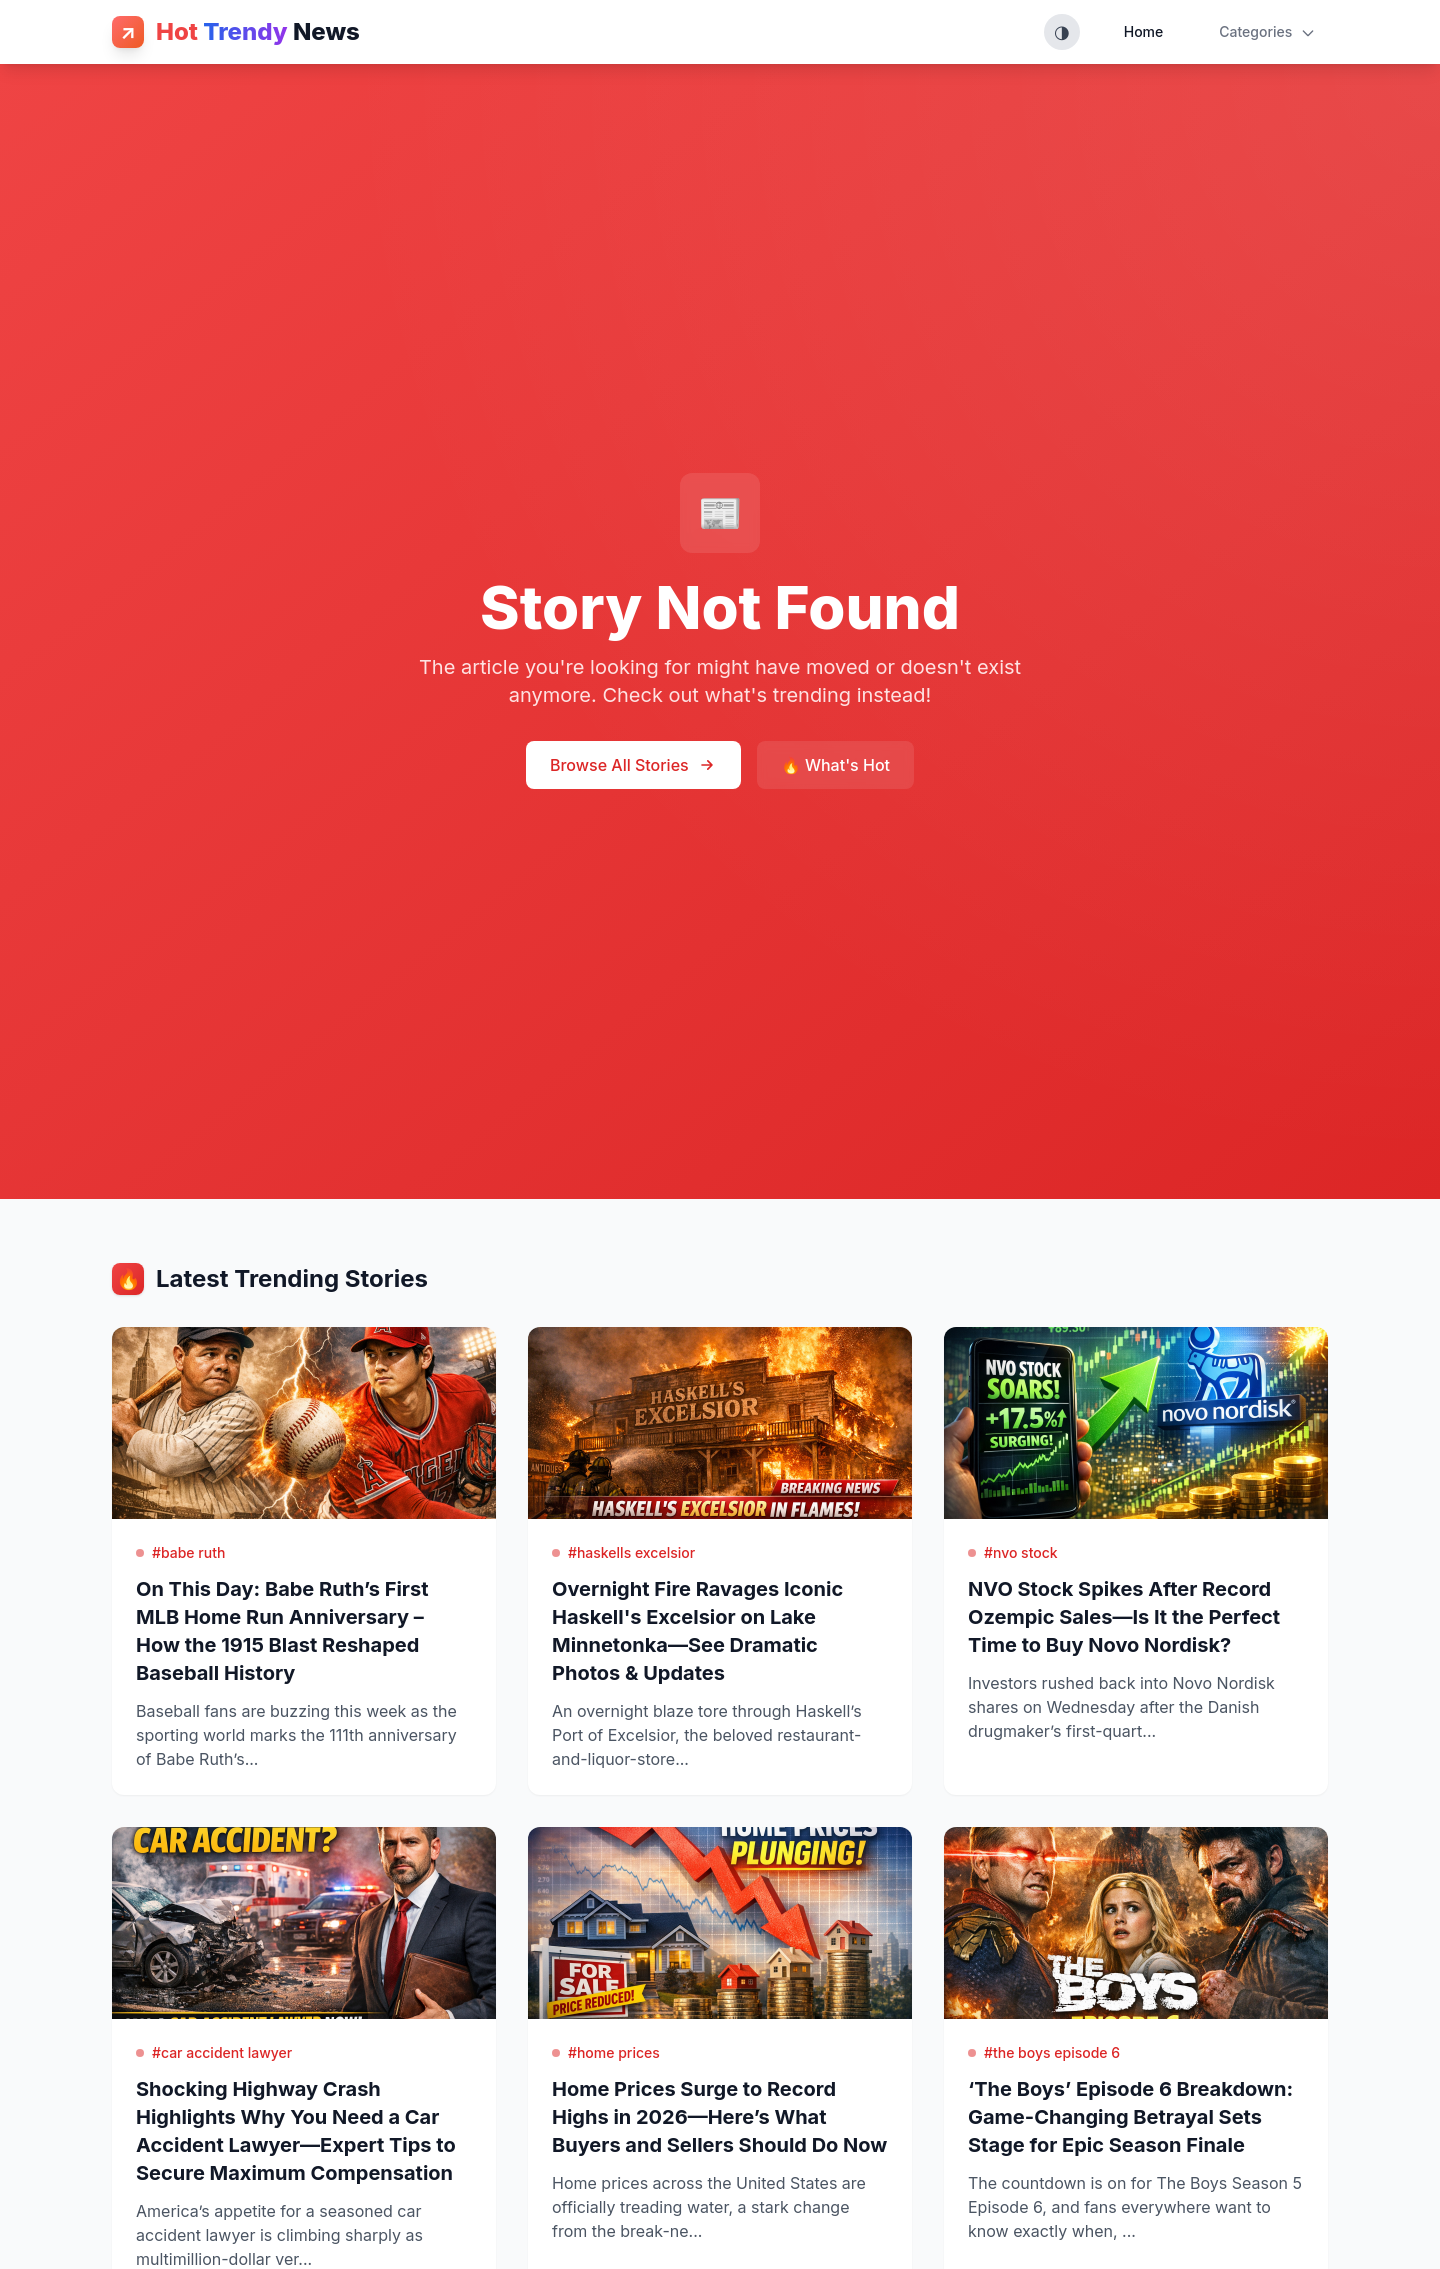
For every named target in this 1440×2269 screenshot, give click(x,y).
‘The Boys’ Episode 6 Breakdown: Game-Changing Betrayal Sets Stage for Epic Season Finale (1130, 2117)
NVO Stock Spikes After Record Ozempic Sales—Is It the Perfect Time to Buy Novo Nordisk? (1124, 1617)
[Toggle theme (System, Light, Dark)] (1062, 32)
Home (1144, 31)
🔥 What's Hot (835, 765)
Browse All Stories (633, 765)
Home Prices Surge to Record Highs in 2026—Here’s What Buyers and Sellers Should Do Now (719, 2117)
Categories (1267, 32)
